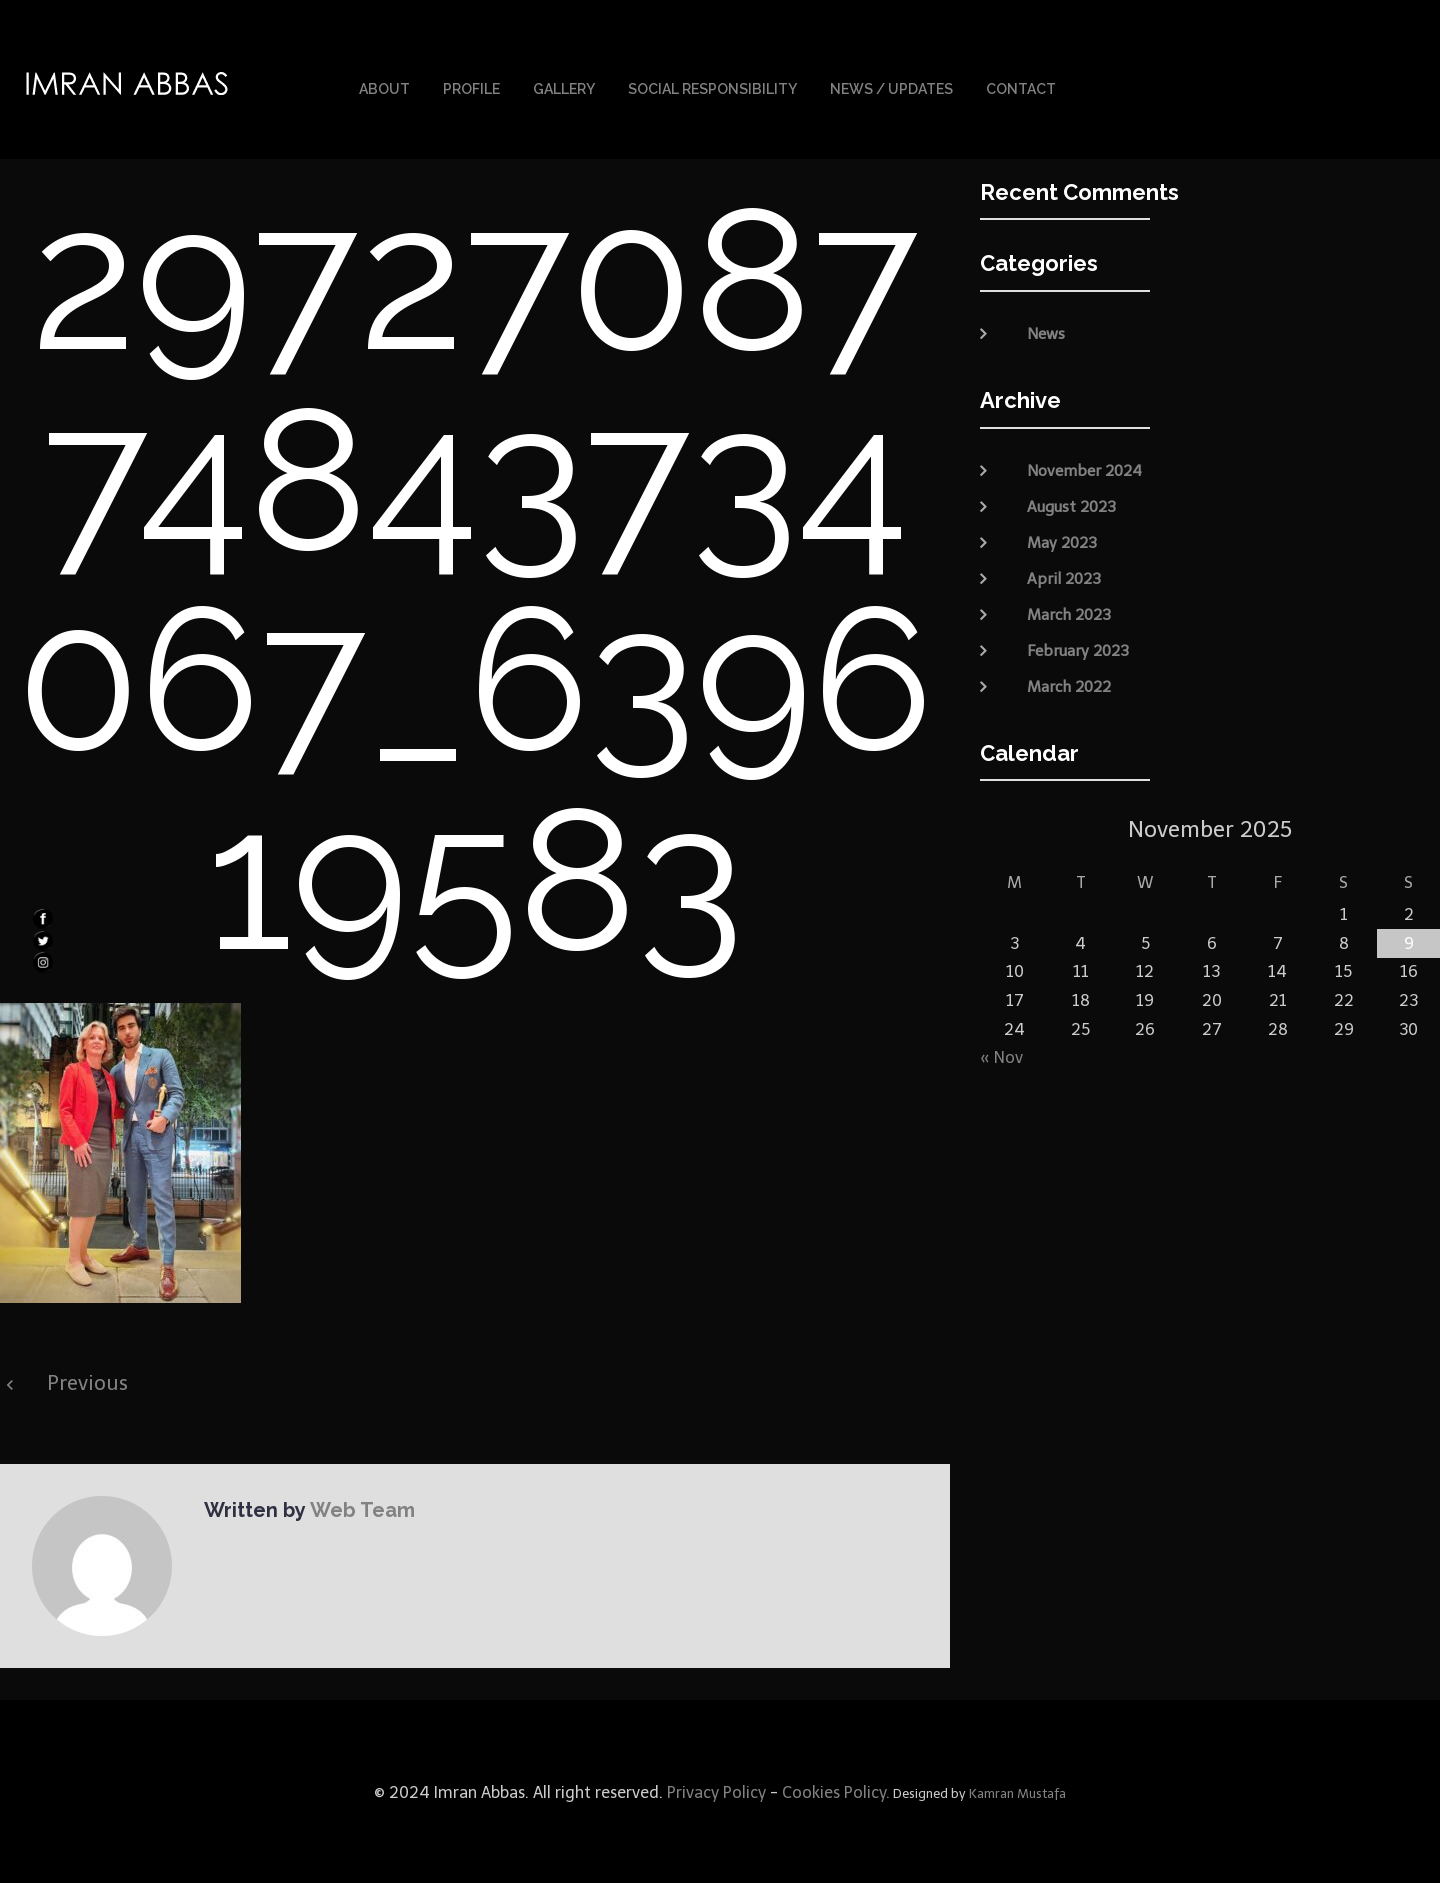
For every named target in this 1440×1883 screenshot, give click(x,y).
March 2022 (1069, 684)
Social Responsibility (712, 88)
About (384, 88)
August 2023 (1071, 504)
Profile (471, 88)
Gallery (564, 88)
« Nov (1001, 1055)
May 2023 (1062, 540)
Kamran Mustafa (1017, 1791)
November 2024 (1084, 468)
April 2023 (1064, 576)
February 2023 (1078, 648)
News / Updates (891, 88)
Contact (1021, 88)
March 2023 (1069, 612)
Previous (87, 1381)
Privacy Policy (714, 1790)
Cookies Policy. (836, 1790)
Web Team (361, 1508)
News (1046, 332)
